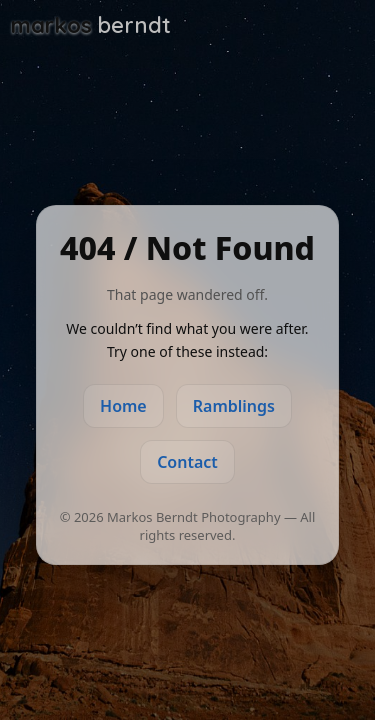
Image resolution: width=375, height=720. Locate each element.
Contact (187, 462)
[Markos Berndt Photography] (91, 25)
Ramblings (234, 406)
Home (123, 406)
